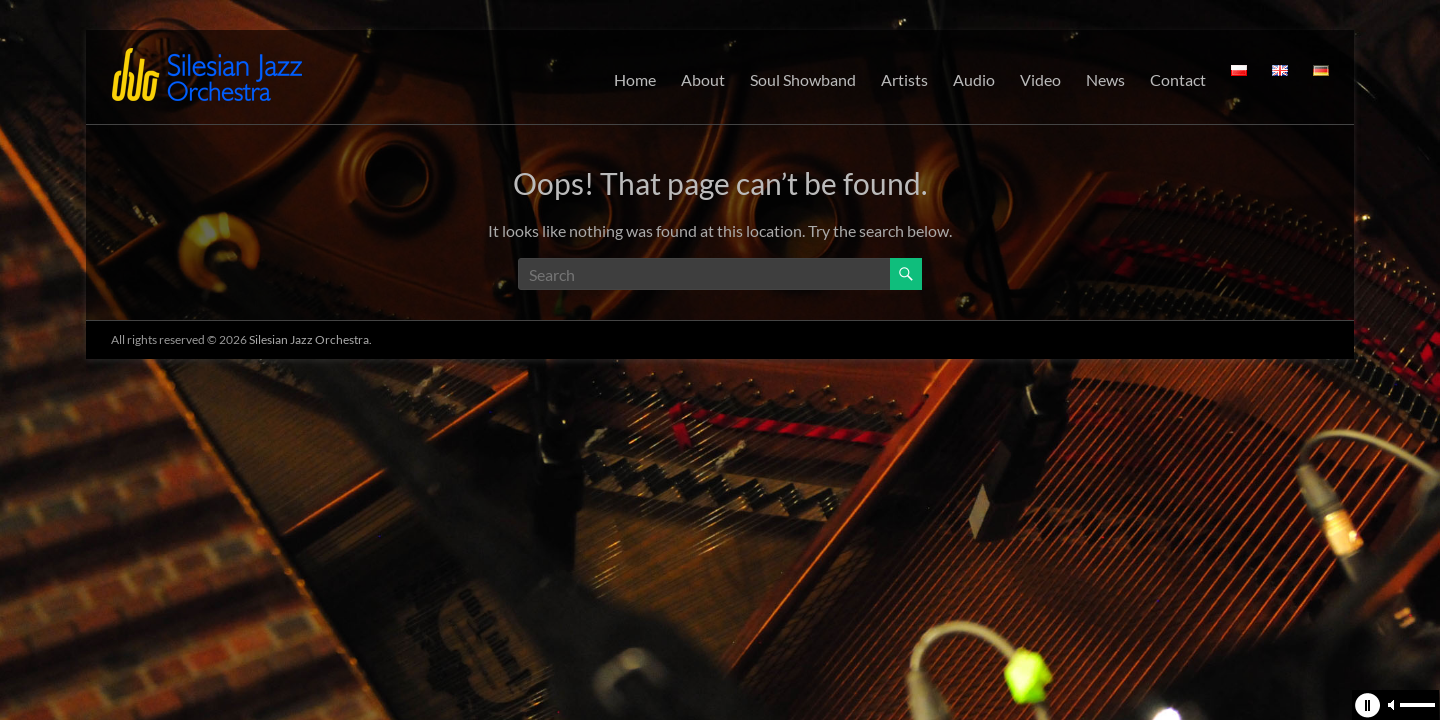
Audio (974, 79)
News (1105, 79)
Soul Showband (803, 79)
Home (635, 79)
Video (1040, 79)
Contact (1178, 79)
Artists (904, 79)
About (703, 79)
